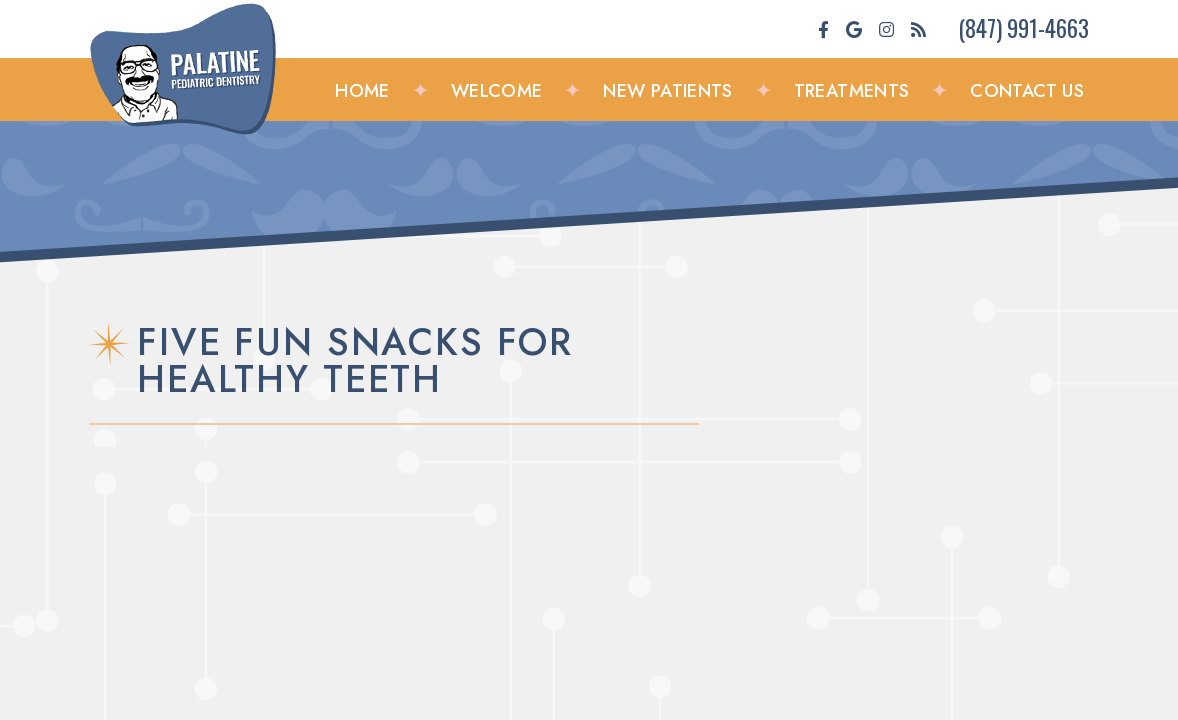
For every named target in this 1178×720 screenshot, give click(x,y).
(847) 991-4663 (1023, 27)
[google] (854, 29)
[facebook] (823, 29)
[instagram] (886, 29)
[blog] (918, 29)
